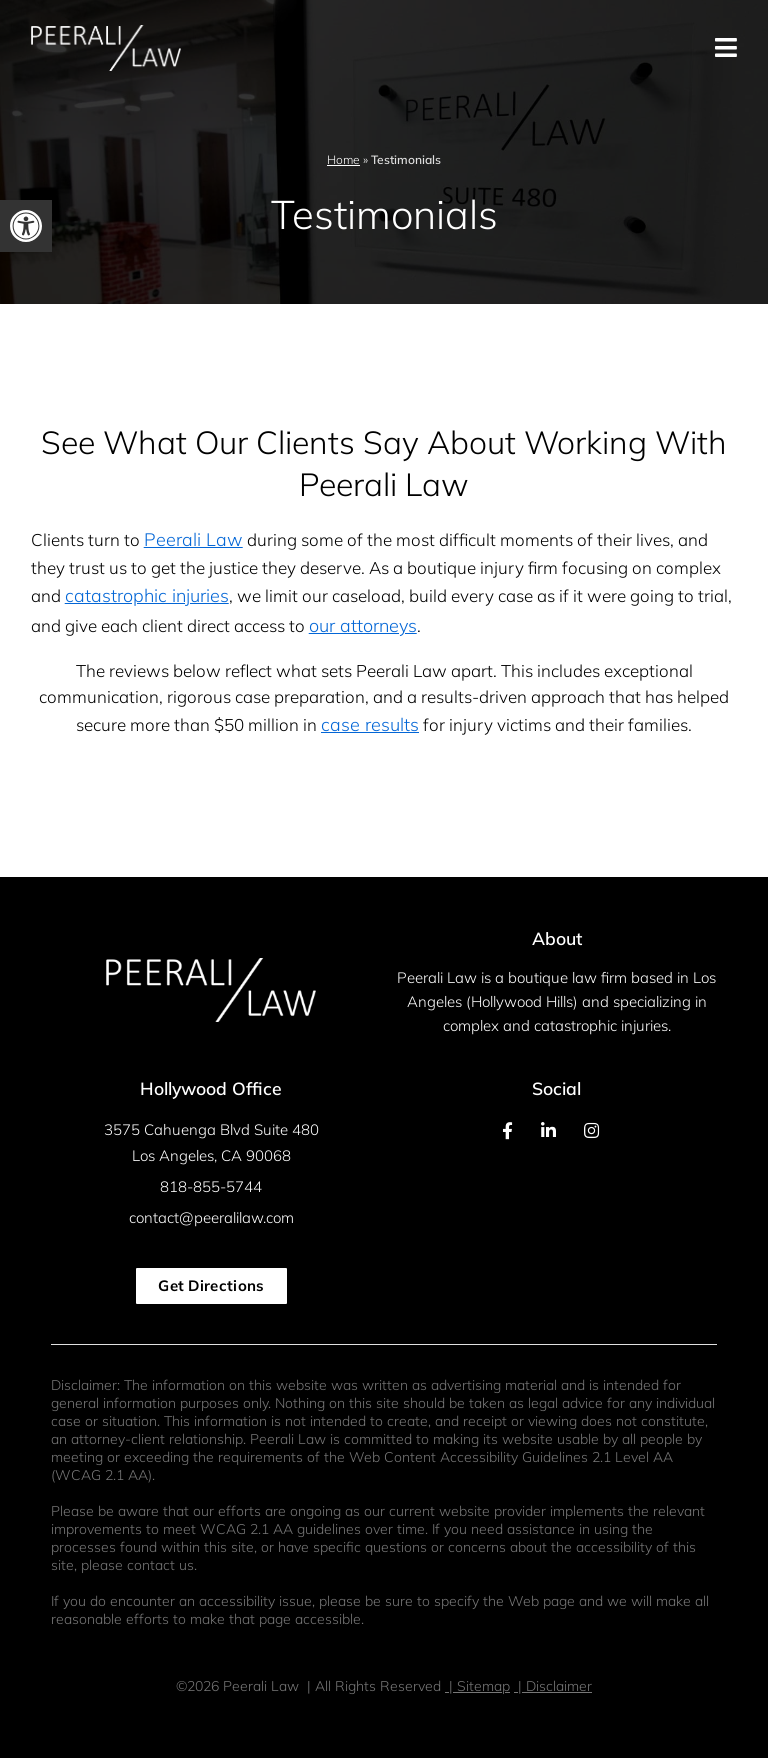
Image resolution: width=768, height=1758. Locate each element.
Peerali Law (193, 539)
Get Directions (211, 1285)
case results (370, 724)
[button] (26, 226)
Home (343, 159)
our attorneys (363, 625)
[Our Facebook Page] (507, 1130)
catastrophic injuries (147, 595)
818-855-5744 (211, 1186)
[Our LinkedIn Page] (548, 1130)
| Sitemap (477, 1686)
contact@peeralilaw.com (211, 1217)
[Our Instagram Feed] (591, 1130)
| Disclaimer (553, 1686)
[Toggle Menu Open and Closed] (620, 48)
